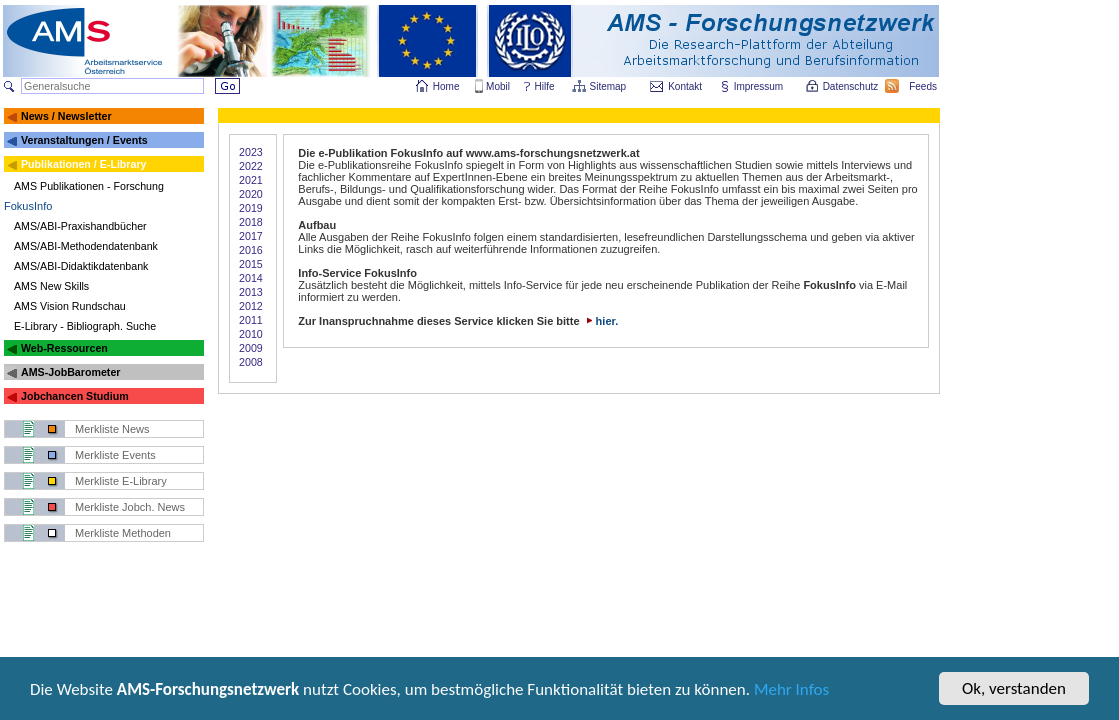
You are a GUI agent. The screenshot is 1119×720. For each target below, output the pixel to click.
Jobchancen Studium (75, 396)
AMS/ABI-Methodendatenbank (86, 246)
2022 (251, 166)
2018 (251, 222)
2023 (251, 152)
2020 (251, 194)
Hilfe (545, 86)
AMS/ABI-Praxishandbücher (80, 226)
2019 (251, 208)
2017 (251, 236)
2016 (251, 250)
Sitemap (609, 86)
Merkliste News (112, 429)
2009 (251, 348)
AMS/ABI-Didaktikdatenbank (81, 266)
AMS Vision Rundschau (70, 306)
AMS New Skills (51, 286)
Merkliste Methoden (123, 533)
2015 (251, 264)
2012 (251, 306)
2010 (251, 334)
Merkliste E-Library (121, 481)
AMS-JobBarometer (70, 372)
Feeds (924, 86)
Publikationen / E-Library (84, 164)
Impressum (759, 86)
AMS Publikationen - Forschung (89, 186)
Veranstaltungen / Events (84, 140)
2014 (251, 278)
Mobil (498, 86)
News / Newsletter (66, 116)
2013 (251, 292)
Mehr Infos (791, 702)
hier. (601, 321)
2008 (251, 362)
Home (446, 86)
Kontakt (685, 86)
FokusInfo (28, 206)
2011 (251, 320)
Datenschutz (852, 86)
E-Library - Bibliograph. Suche (85, 326)
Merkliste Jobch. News (130, 507)
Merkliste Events (115, 455)
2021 (251, 180)
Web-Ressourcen (64, 348)
